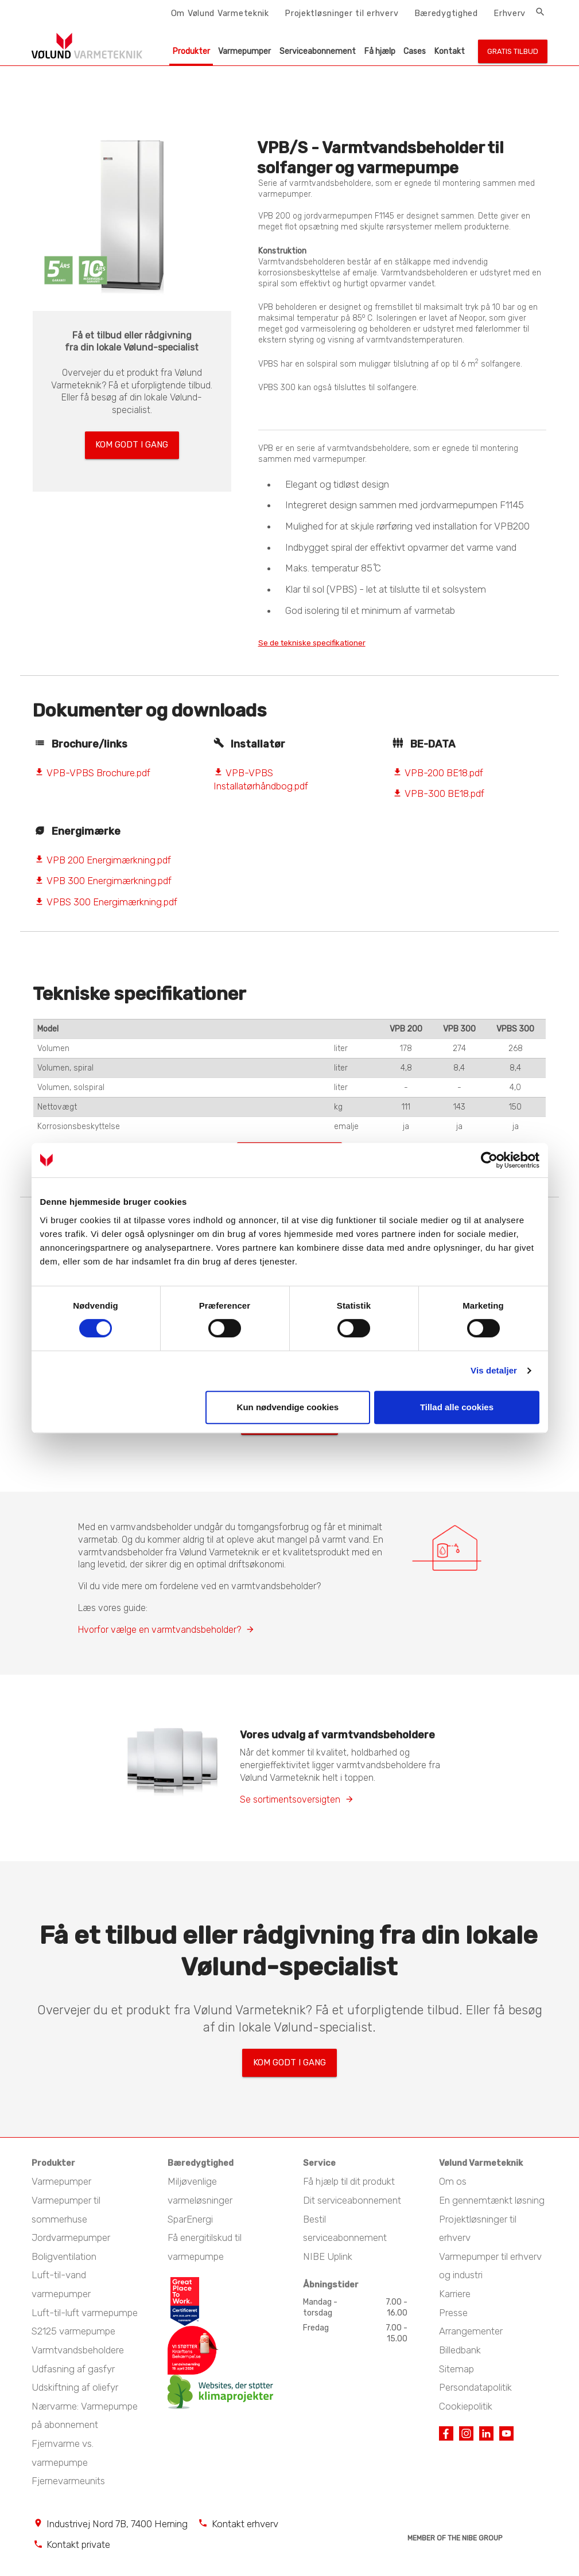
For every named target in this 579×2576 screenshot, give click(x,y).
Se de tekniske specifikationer (327, 642)
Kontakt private (78, 2546)
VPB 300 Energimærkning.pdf (103, 882)
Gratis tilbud (512, 51)
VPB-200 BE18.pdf (438, 774)
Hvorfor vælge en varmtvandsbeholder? (159, 1636)
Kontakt (449, 51)
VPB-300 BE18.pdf (438, 795)
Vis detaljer (494, 1370)
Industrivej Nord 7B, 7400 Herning (117, 2525)
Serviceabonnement (317, 51)
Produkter (191, 51)
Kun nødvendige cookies (288, 1407)
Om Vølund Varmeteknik (220, 13)
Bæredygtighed (446, 13)
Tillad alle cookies (456, 1407)
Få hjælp (379, 51)
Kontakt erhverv (245, 2525)
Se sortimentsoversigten (290, 1806)
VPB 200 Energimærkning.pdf (102, 861)
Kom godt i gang (132, 442)
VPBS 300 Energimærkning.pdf (105, 903)
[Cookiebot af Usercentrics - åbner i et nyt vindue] (489, 1160)
